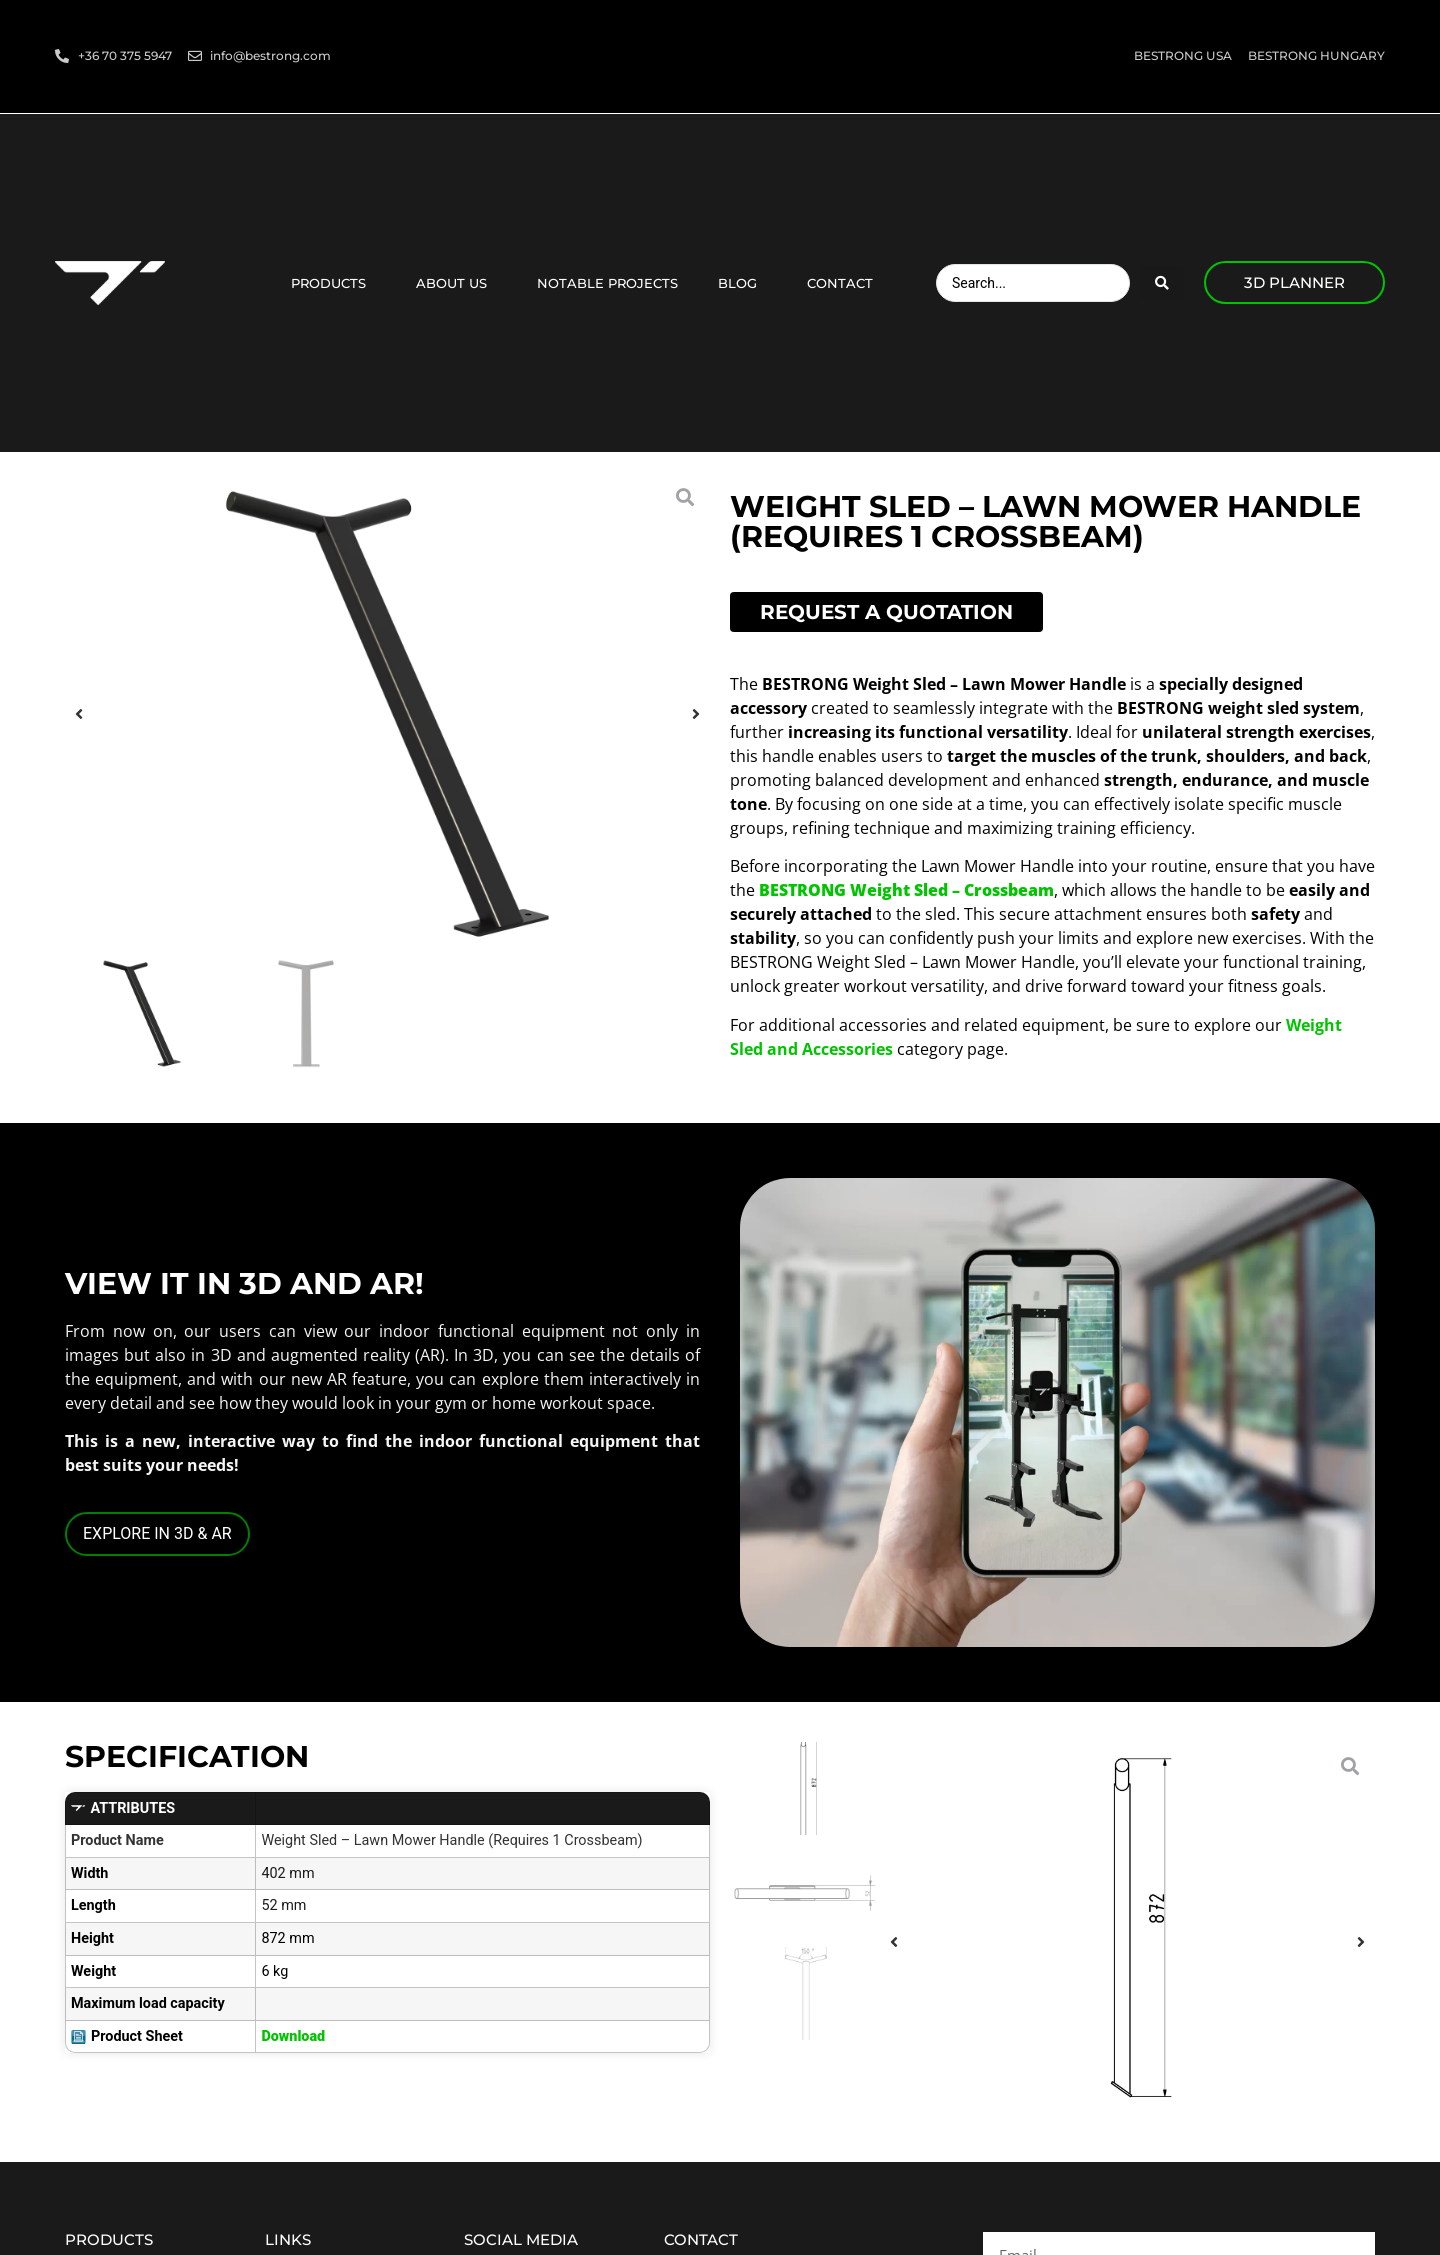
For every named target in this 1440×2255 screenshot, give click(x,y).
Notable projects (607, 283)
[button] (79, 714)
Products (333, 283)
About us (456, 283)
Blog (742, 283)
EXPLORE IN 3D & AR (157, 1533)
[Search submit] (1162, 283)
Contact (845, 283)
